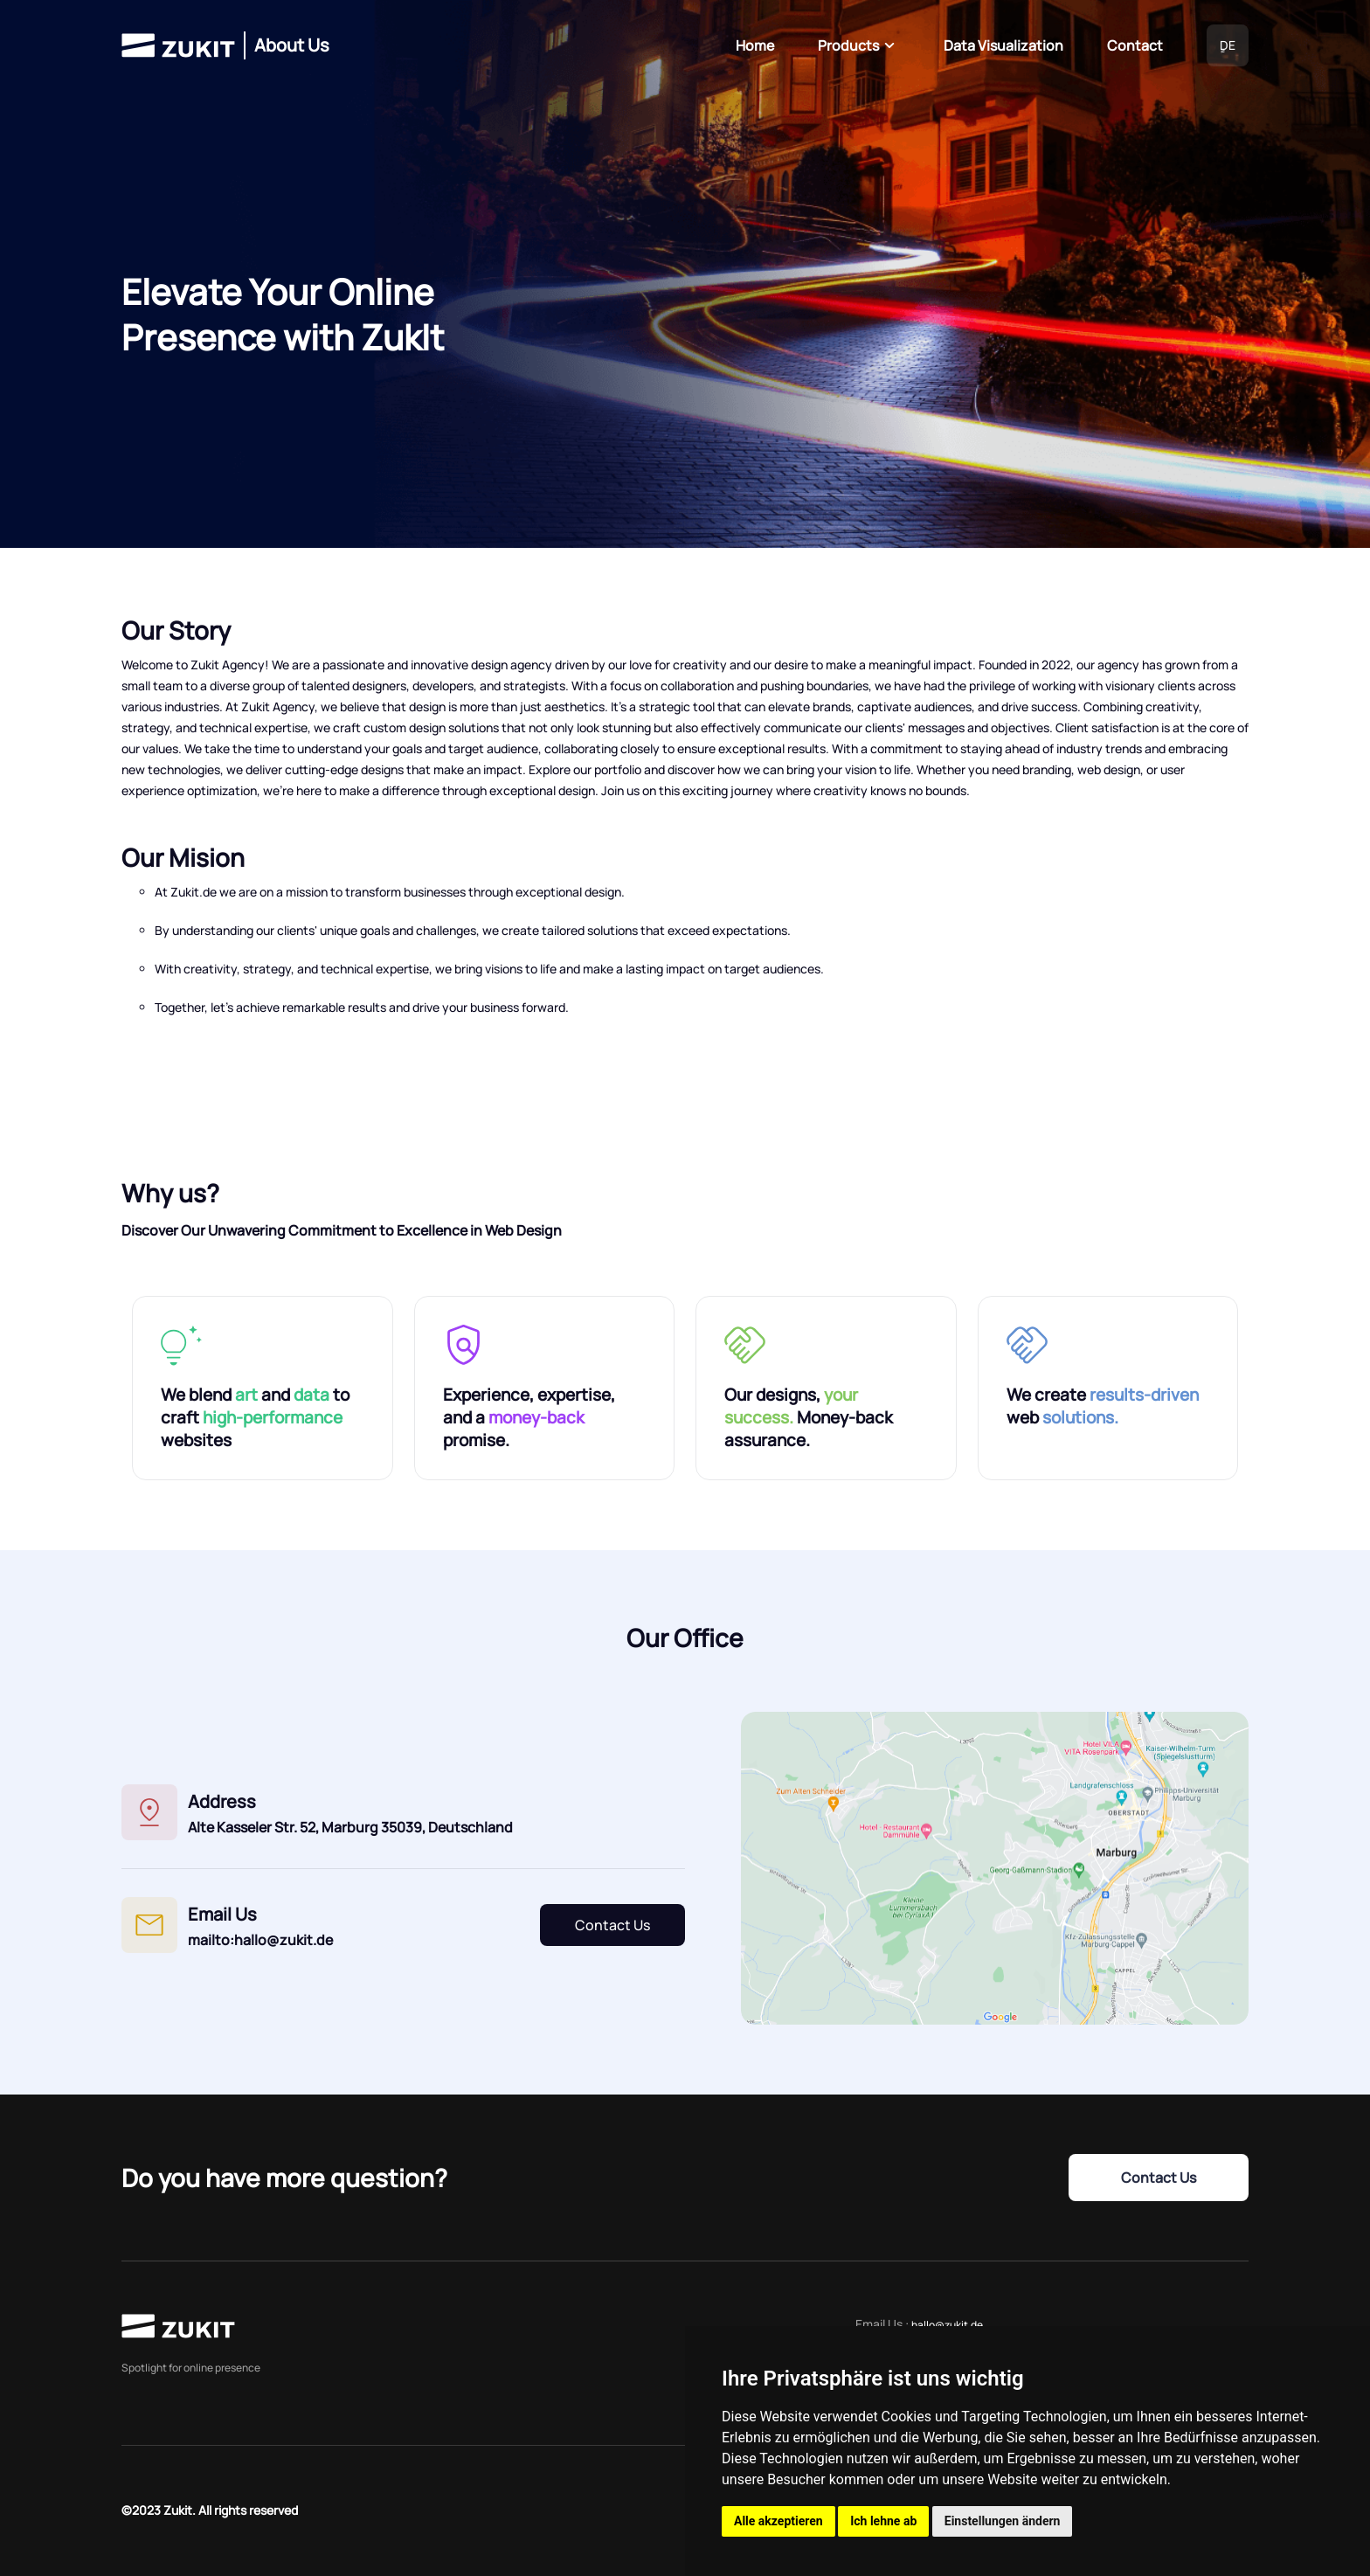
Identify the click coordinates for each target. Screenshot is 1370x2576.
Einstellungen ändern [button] (1002, 2521)
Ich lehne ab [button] (883, 2521)
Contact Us (612, 1925)
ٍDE (1227, 45)
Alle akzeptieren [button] (778, 2521)
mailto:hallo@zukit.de (260, 1939)
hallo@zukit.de (947, 2324)
